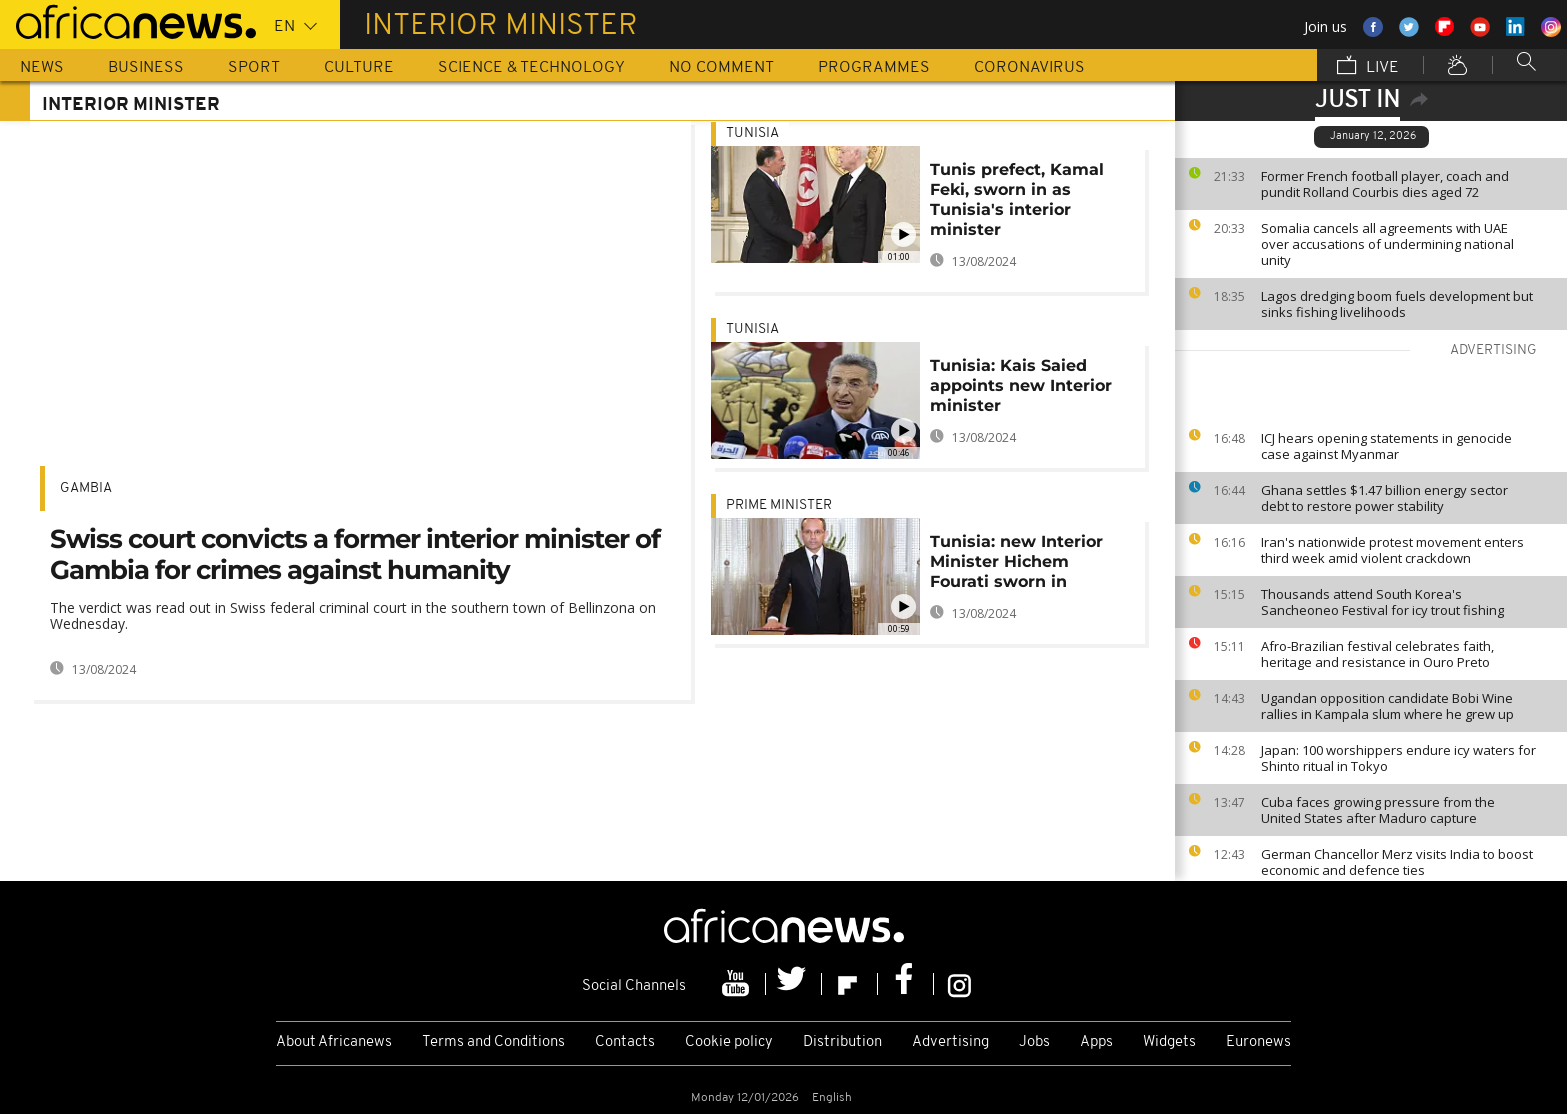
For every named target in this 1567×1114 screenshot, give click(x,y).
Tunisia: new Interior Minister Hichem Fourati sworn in (1016, 561)
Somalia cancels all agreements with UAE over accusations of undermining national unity (1387, 244)
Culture (359, 68)
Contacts (625, 1042)
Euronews (1258, 1042)
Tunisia (752, 133)
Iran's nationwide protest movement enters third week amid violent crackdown (1392, 550)
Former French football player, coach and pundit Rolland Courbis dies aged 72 (1385, 184)
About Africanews (334, 1042)
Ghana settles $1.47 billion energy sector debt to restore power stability (1384, 498)
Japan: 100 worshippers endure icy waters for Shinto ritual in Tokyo (1398, 758)
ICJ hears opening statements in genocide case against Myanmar (1386, 446)
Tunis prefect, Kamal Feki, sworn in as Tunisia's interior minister (1017, 199)
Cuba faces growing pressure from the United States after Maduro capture (1378, 810)
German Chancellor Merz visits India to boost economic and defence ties (1397, 862)
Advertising (950, 1042)
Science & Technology (531, 68)
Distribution (842, 1042)
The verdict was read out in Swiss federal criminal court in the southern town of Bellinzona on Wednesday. (353, 615)
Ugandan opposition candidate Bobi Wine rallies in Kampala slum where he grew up (1387, 706)
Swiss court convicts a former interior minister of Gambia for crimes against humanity (355, 554)
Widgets (1169, 1042)
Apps (1096, 1042)
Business (146, 68)
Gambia (86, 488)
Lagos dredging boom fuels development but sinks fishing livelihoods (1397, 304)
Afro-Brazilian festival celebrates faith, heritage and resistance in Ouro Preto (1377, 654)
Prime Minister (779, 505)
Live (1368, 67)
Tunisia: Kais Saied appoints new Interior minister (1021, 385)
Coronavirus (1029, 68)
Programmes (874, 68)
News (42, 68)
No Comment (721, 68)
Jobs (1034, 1042)
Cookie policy (729, 1042)
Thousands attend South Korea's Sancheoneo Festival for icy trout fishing (1382, 602)
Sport (254, 68)
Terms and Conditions (493, 1042)
